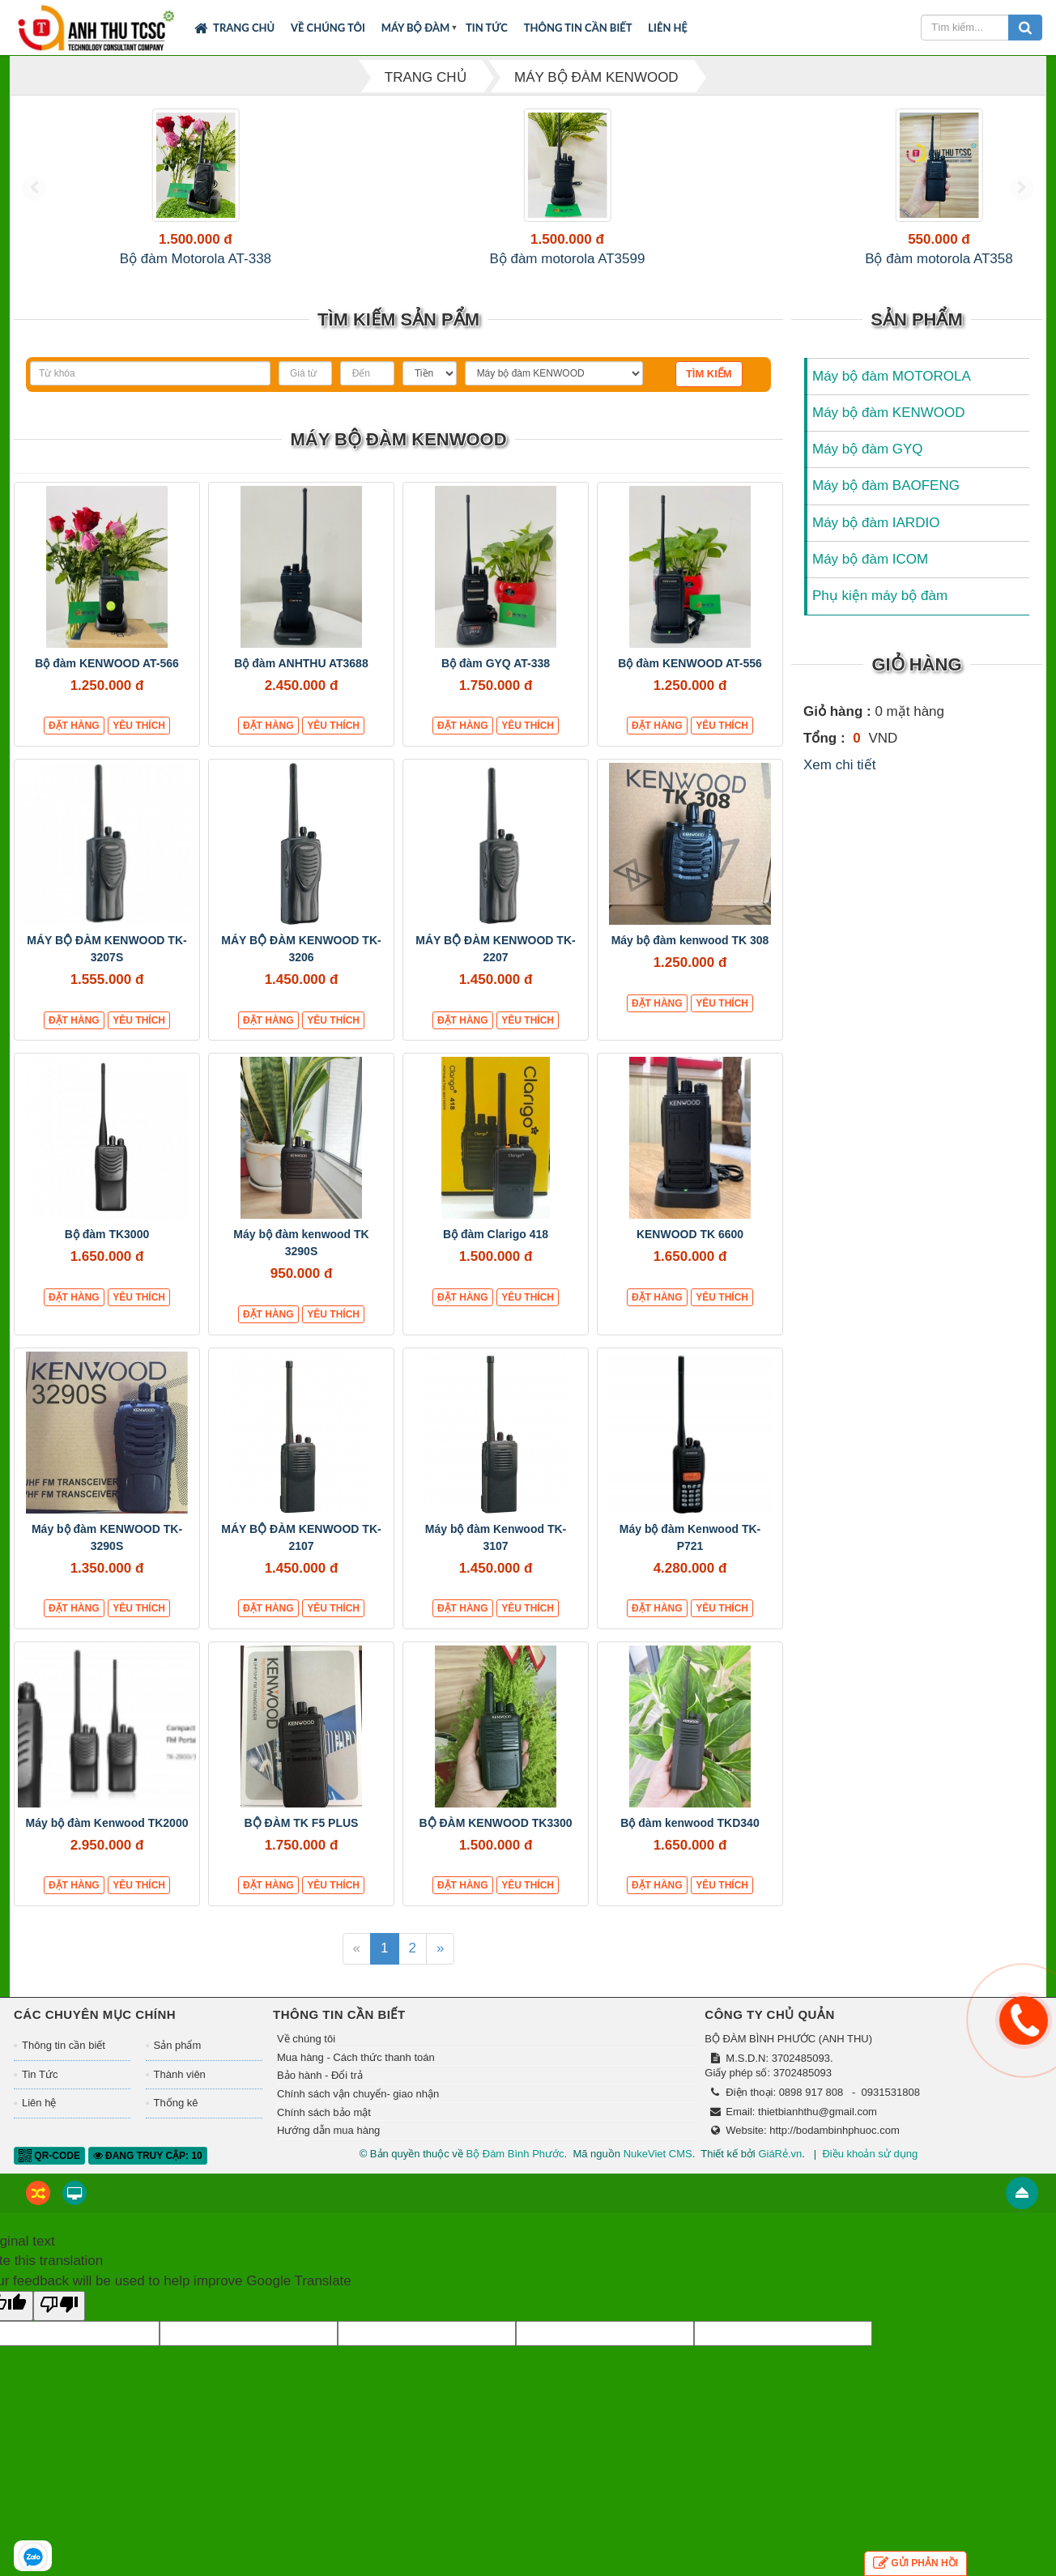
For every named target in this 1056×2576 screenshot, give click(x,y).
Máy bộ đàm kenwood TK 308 (690, 959)
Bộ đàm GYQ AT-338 (495, 682)
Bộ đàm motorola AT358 (442, 258)
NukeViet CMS (658, 2173)
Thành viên (180, 2094)
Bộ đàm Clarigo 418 (495, 1254)
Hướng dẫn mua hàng (328, 2150)
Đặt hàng (74, 746)
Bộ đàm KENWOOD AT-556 (690, 682)
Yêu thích (139, 746)
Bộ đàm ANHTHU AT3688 (301, 682)
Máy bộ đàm (415, 27)
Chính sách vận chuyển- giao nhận (358, 2113)
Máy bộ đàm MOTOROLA (891, 395)
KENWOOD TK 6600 (690, 1254)
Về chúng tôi (328, 27)
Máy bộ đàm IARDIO (875, 542)
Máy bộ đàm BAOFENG (886, 505)
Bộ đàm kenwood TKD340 (689, 1842)
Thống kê (176, 2123)
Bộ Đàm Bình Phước (515, 2173)
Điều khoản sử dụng (870, 2173)
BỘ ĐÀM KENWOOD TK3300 (495, 1842)
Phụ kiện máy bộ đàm (879, 616)
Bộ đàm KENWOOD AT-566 (107, 682)
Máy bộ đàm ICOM (870, 578)
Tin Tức (487, 27)
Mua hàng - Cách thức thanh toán (356, 2077)
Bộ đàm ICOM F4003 (960, 258)
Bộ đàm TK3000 (107, 1254)
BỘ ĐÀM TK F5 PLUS (302, 1842)
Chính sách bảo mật (324, 2132)
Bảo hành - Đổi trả (320, 2095)
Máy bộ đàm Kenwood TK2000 (107, 1842)
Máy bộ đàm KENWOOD (888, 432)
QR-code (49, 2175)
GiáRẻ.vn (780, 2173)
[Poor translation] (59, 2325)
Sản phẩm (178, 2065)
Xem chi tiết (839, 784)
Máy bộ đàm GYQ (867, 468)
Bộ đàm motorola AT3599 (269, 258)
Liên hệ (668, 27)
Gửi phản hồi (915, 2563)
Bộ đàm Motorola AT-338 (96, 258)
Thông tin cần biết (578, 27)
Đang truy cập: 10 (147, 2175)
